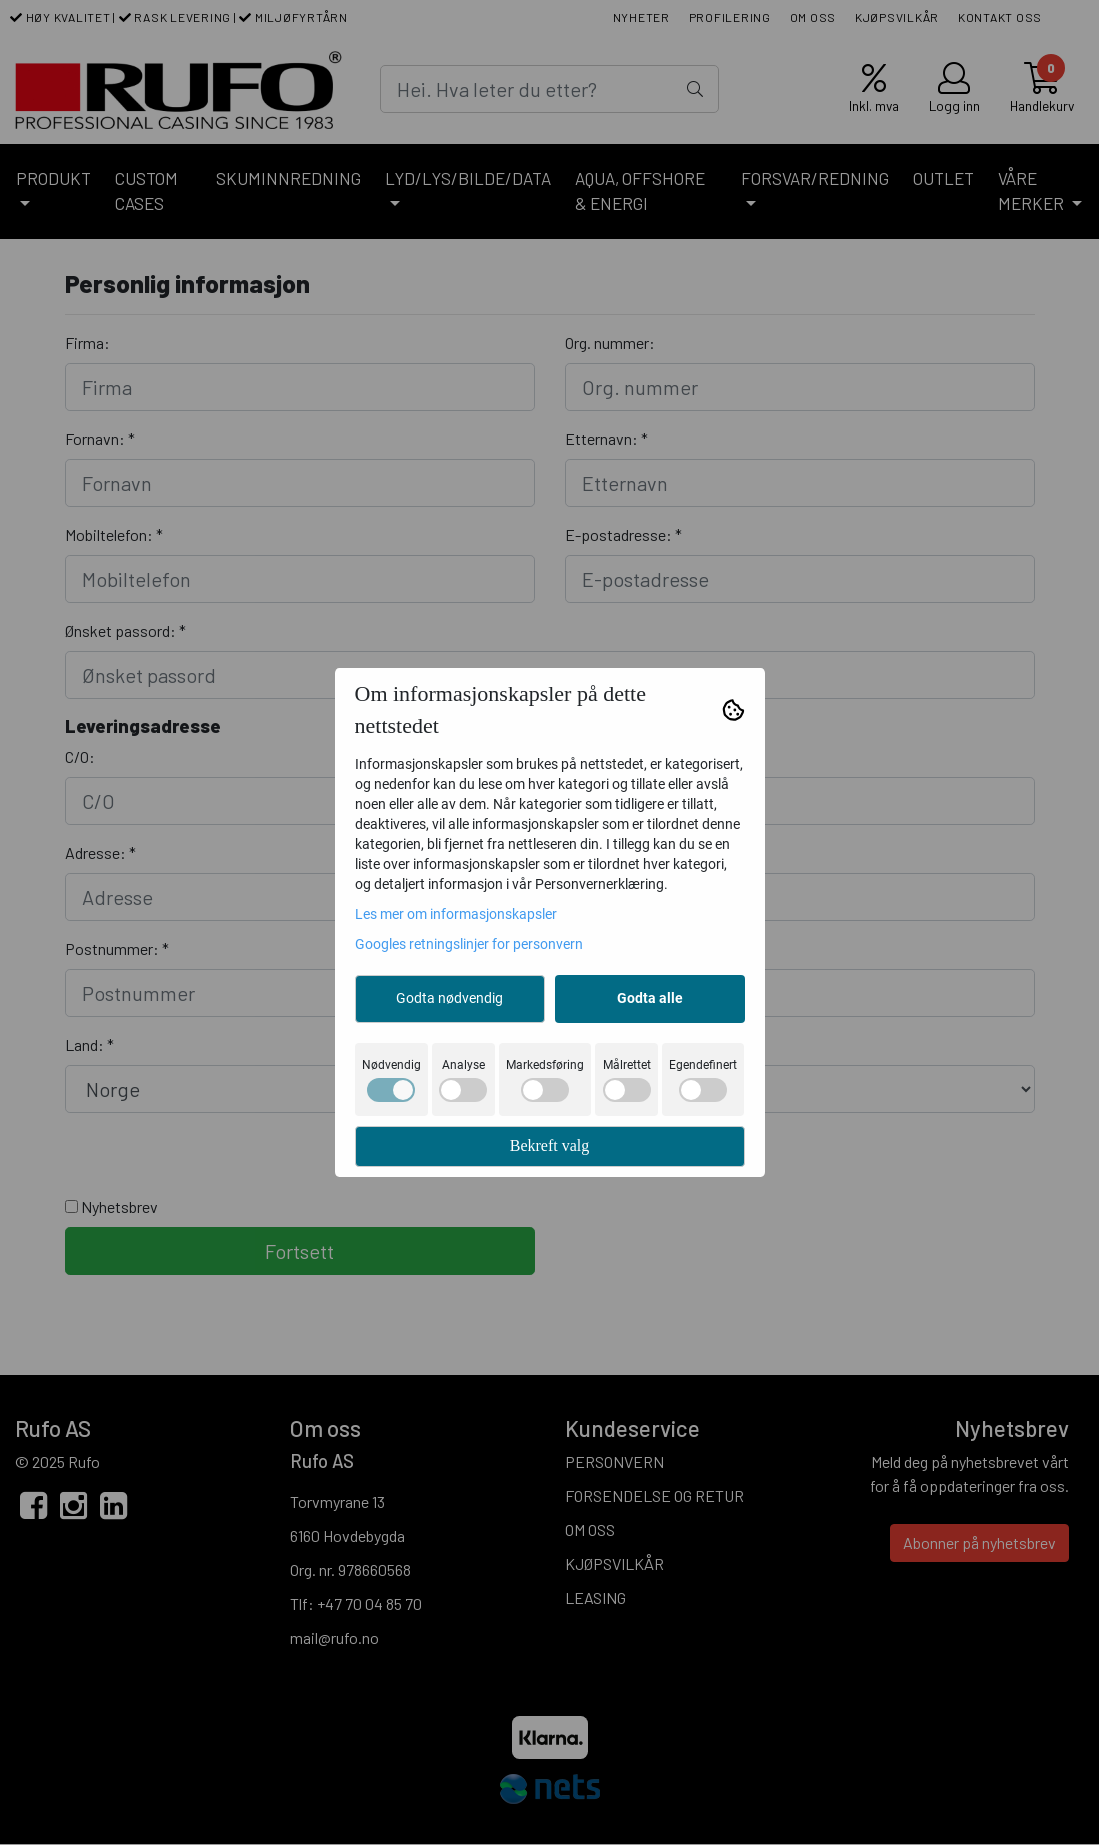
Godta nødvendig (449, 998)
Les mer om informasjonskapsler (456, 914)
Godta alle (650, 998)
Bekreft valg (550, 1145)
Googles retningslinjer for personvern (469, 944)
